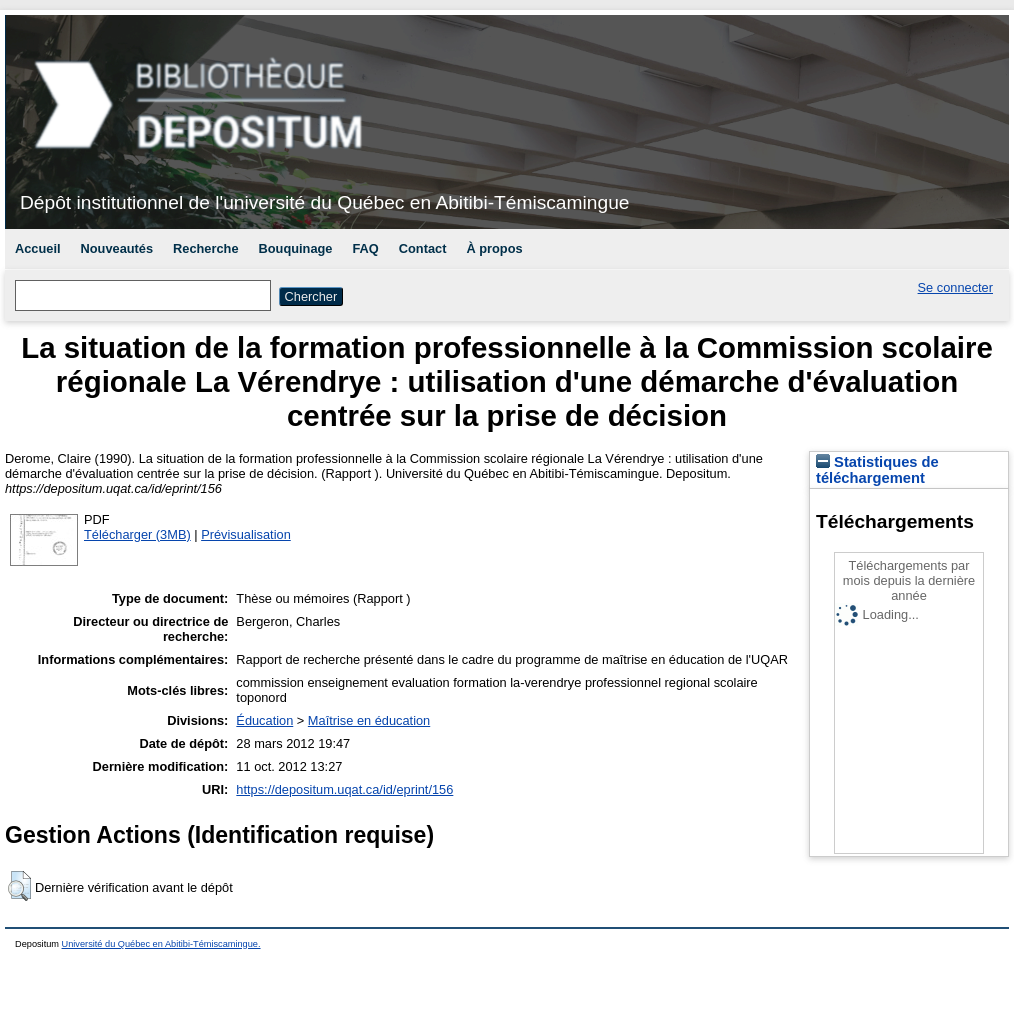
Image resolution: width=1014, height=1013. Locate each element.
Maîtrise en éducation (369, 720)
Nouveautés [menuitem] (117, 248)
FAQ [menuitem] (365, 248)
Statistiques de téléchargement (877, 470)
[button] (19, 886)
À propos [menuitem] (494, 248)
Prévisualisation (246, 534)
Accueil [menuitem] (38, 248)
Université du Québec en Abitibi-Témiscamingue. (161, 944)
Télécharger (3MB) (137, 534)
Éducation (264, 720)
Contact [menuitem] (423, 248)
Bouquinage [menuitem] (296, 248)
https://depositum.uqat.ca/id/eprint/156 (344, 789)
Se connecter (955, 287)
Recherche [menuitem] (205, 248)
